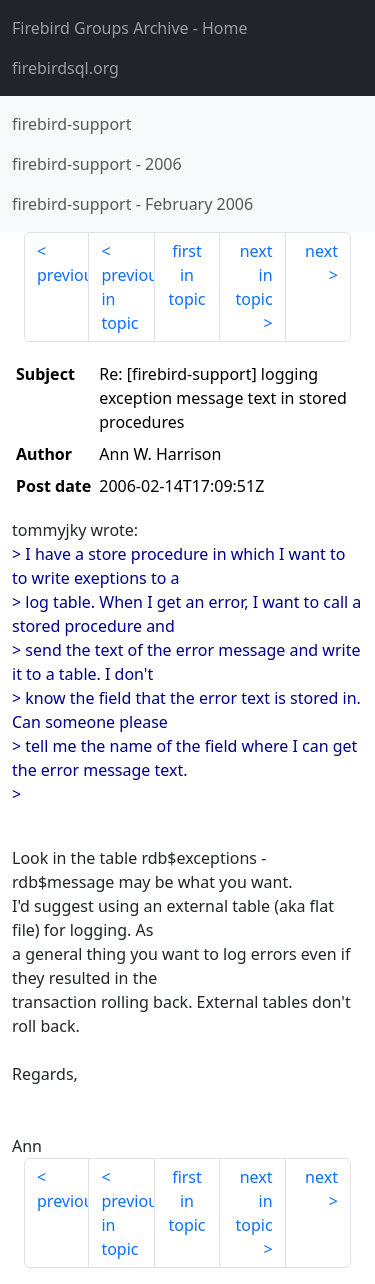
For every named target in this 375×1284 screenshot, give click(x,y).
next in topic (253, 275)
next (321, 251)
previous (63, 275)
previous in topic (127, 299)
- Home (130, 28)
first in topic (186, 275)
